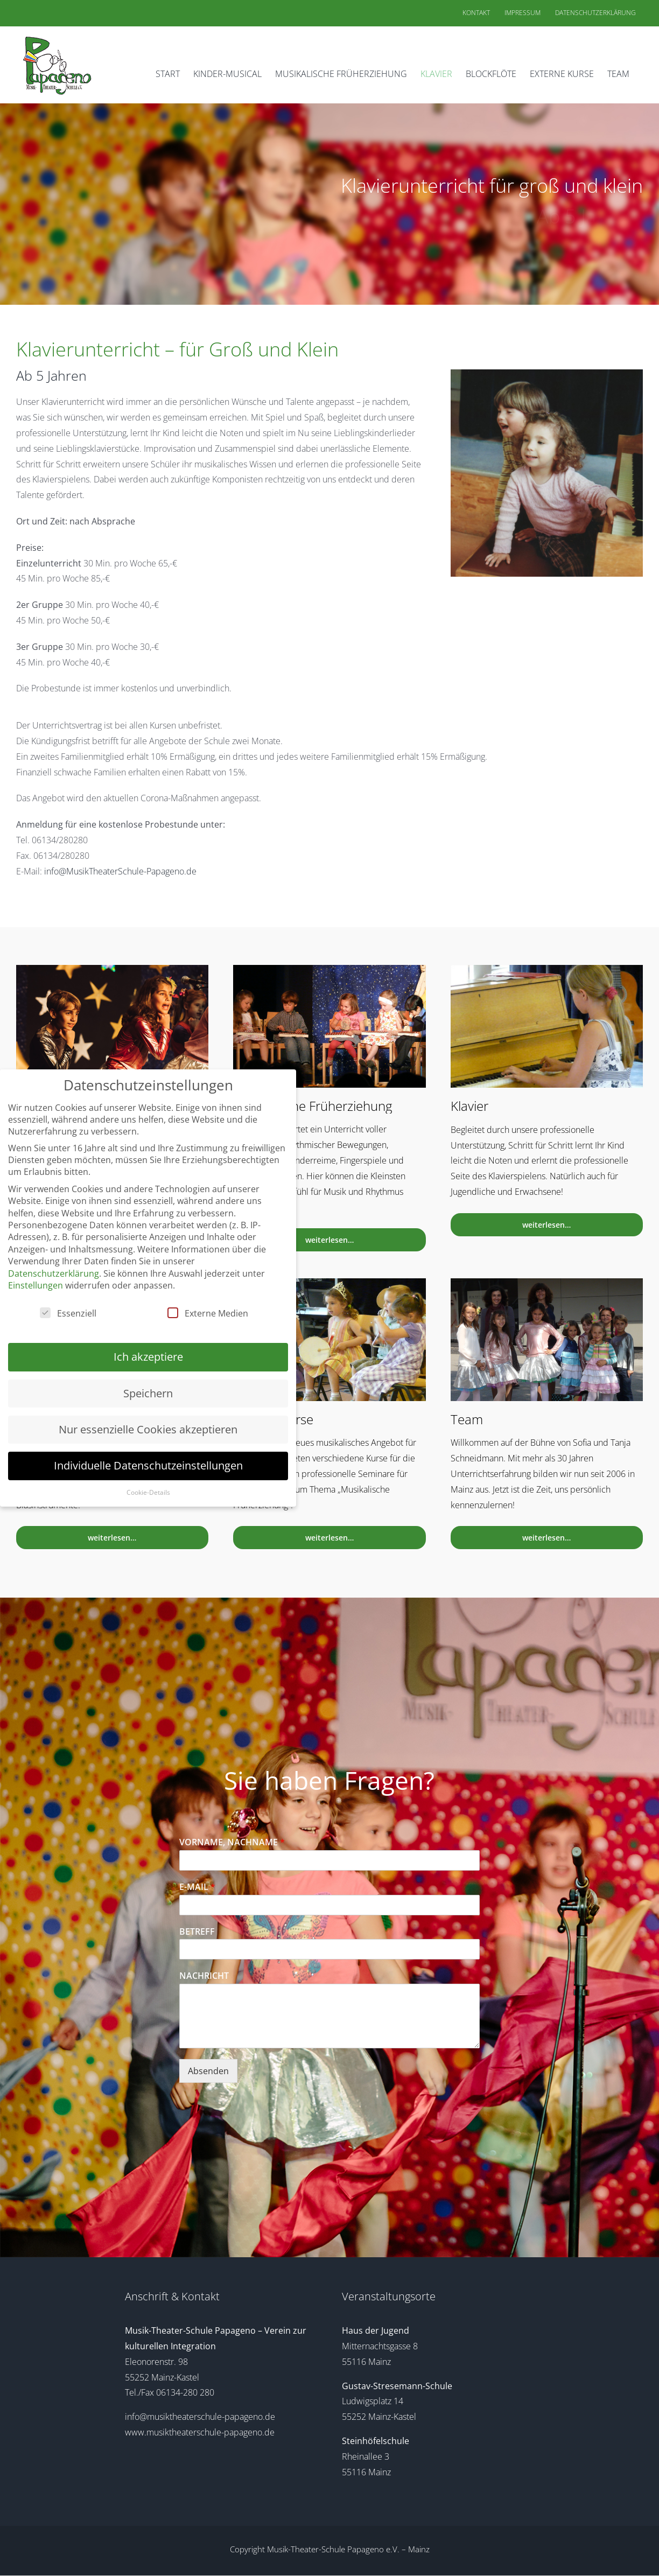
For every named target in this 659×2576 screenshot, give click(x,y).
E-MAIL (197, 1887)
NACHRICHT (204, 1976)
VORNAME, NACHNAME (232, 1842)
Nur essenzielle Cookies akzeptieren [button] (148, 1429)
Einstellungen (35, 1285)
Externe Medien (207, 1313)
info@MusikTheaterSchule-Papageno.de (120, 871)
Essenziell (68, 1313)
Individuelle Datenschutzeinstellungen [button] (148, 1465)
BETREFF (197, 1931)
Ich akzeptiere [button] (148, 1356)
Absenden (208, 2071)
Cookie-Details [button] (148, 1492)
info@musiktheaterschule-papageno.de (200, 2417)
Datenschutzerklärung (53, 1273)
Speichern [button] (148, 1393)
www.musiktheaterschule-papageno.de (200, 2432)
